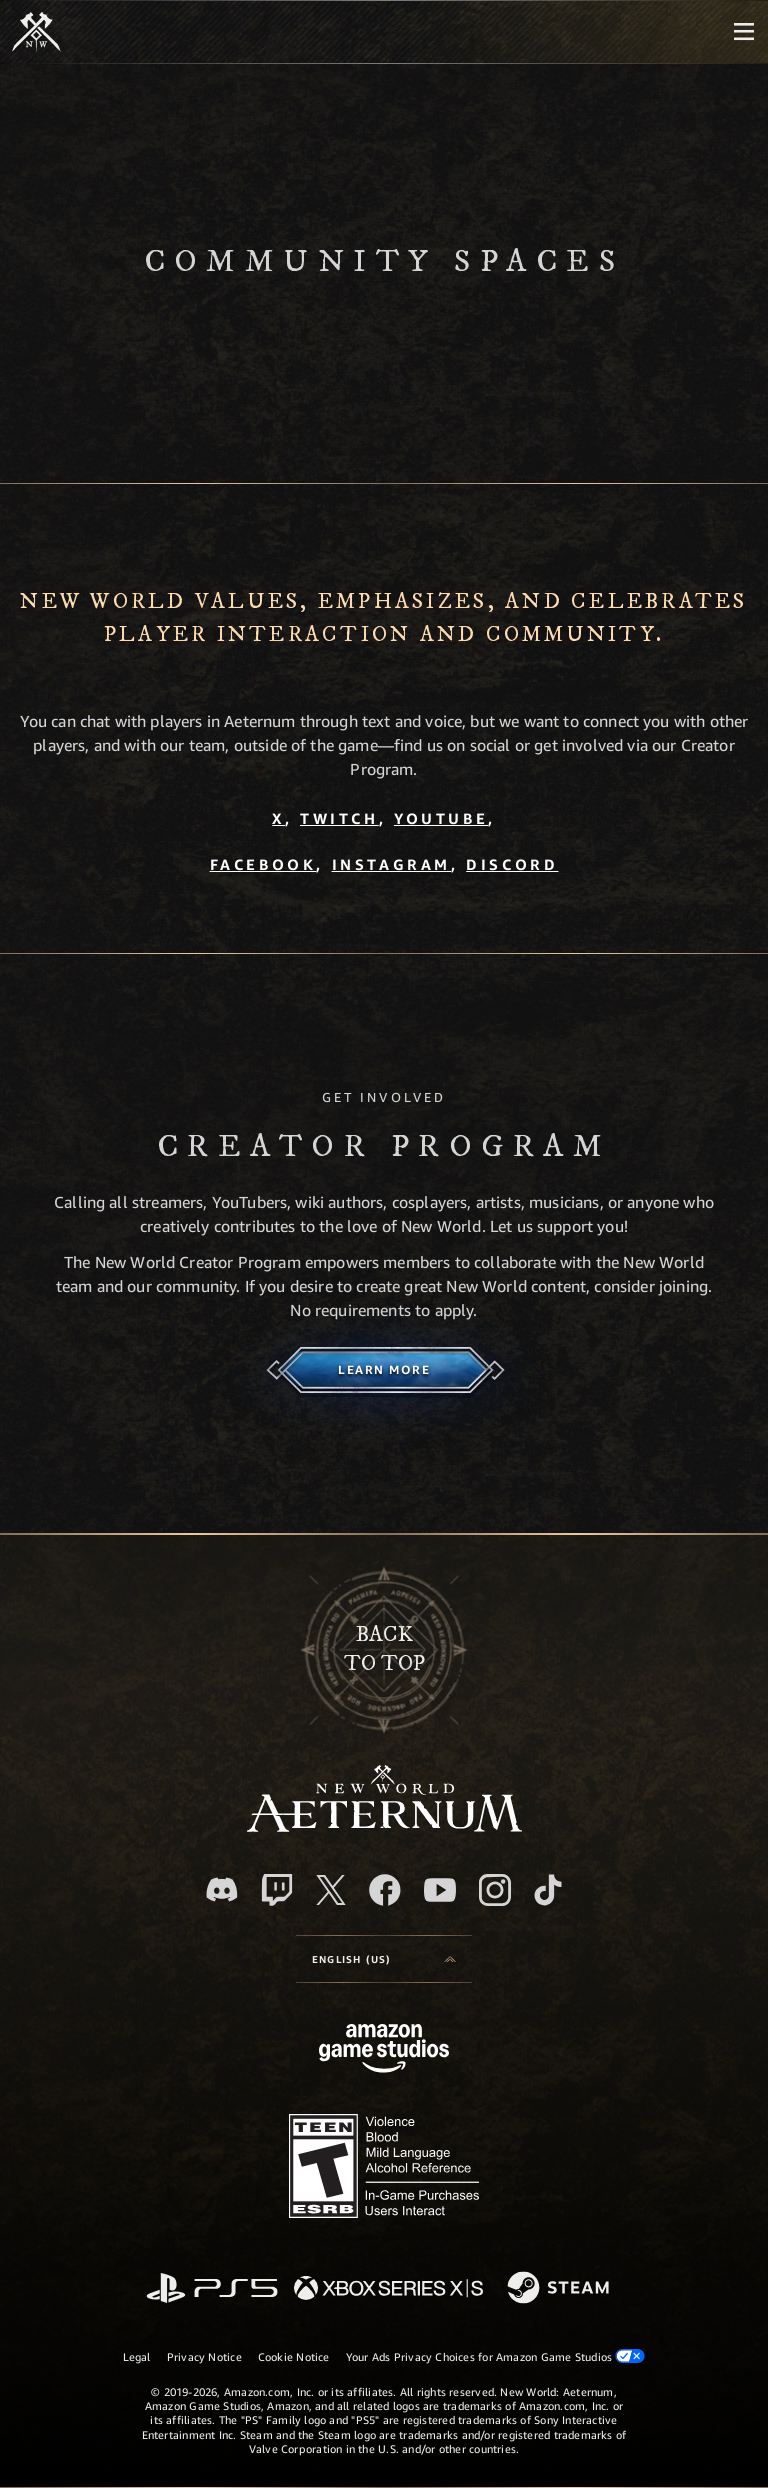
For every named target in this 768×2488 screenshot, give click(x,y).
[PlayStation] (212, 2289)
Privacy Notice (204, 2356)
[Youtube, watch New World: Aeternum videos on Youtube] (440, 1890)
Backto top (384, 1649)
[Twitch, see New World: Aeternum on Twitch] (277, 1890)
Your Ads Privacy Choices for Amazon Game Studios (496, 2356)
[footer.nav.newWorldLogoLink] (384, 1826)
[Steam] (560, 2289)
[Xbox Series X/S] (388, 2289)
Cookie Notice (294, 2356)
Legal (137, 2356)
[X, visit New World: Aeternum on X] (331, 1890)
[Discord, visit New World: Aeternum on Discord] (222, 1889)
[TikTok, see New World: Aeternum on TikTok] (548, 1890)
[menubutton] (744, 32)
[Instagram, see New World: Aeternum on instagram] (495, 1890)
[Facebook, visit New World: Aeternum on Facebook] (385, 1890)
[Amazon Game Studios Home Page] (384, 2050)
